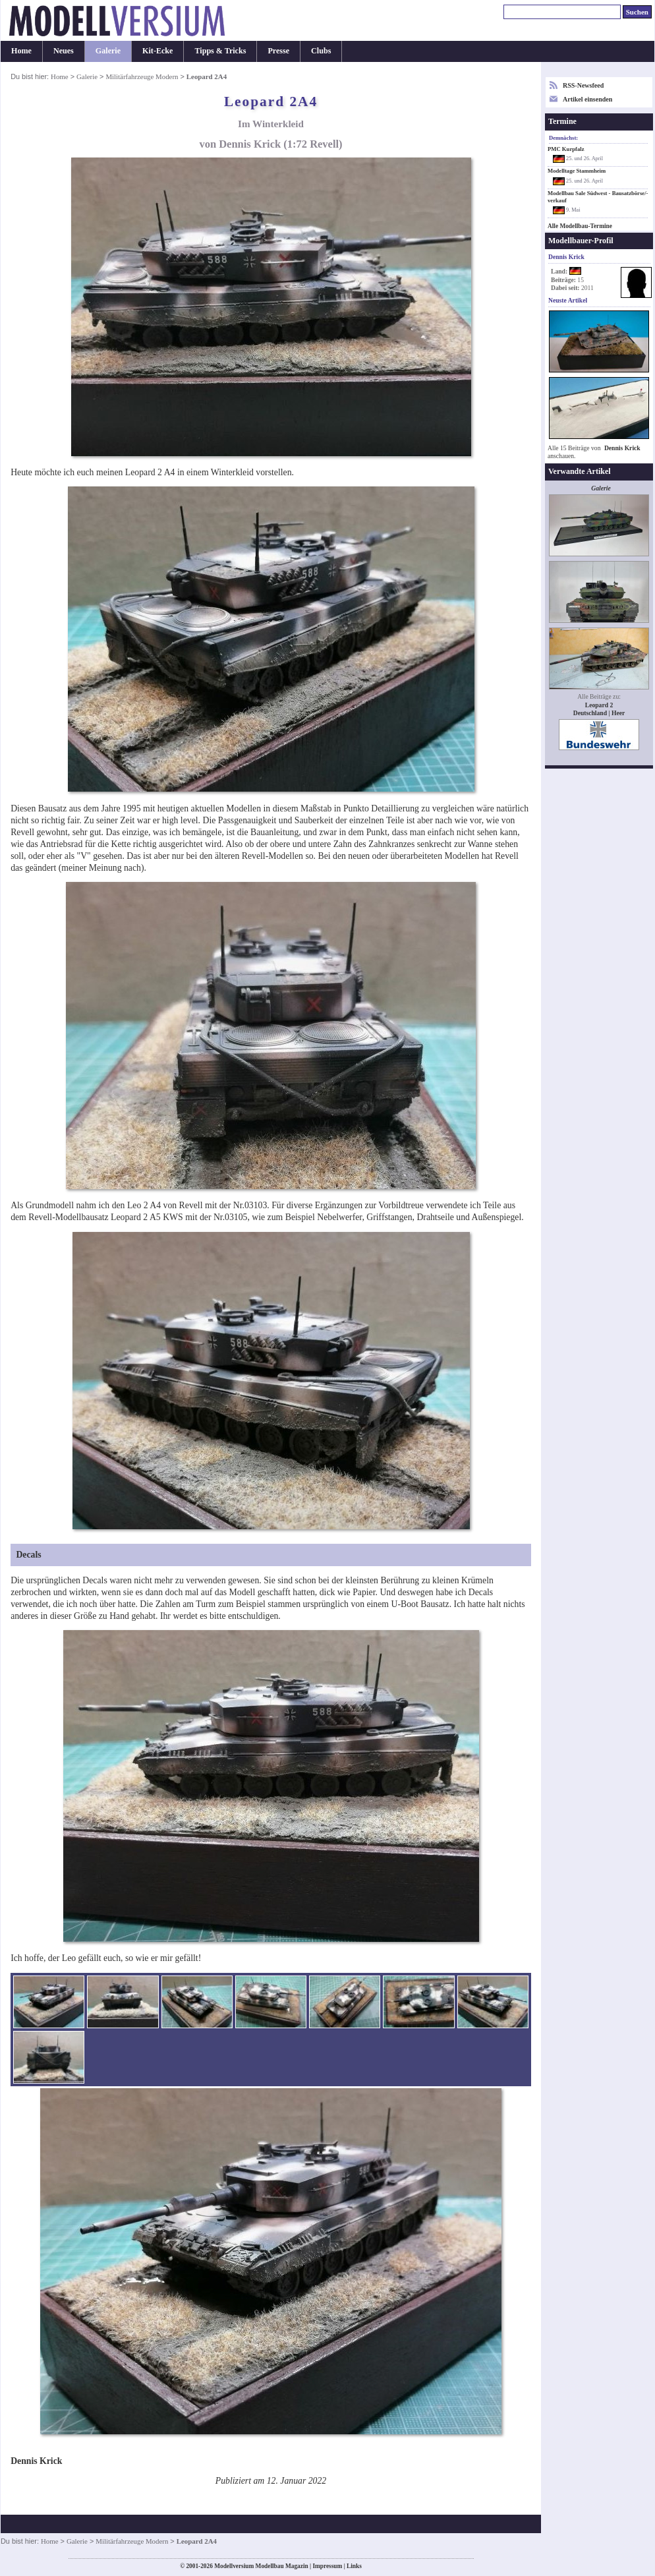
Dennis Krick (622, 448)
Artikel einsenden (587, 99)
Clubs (321, 50)
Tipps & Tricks (220, 50)
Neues (63, 50)
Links (354, 2566)
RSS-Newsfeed (583, 85)
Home (21, 50)
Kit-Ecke (157, 50)
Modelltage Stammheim (577, 170)
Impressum (327, 2566)
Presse (278, 50)
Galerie (108, 50)
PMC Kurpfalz (566, 149)
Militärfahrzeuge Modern (141, 76)
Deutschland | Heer (599, 713)
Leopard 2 (599, 705)
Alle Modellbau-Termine (580, 226)
